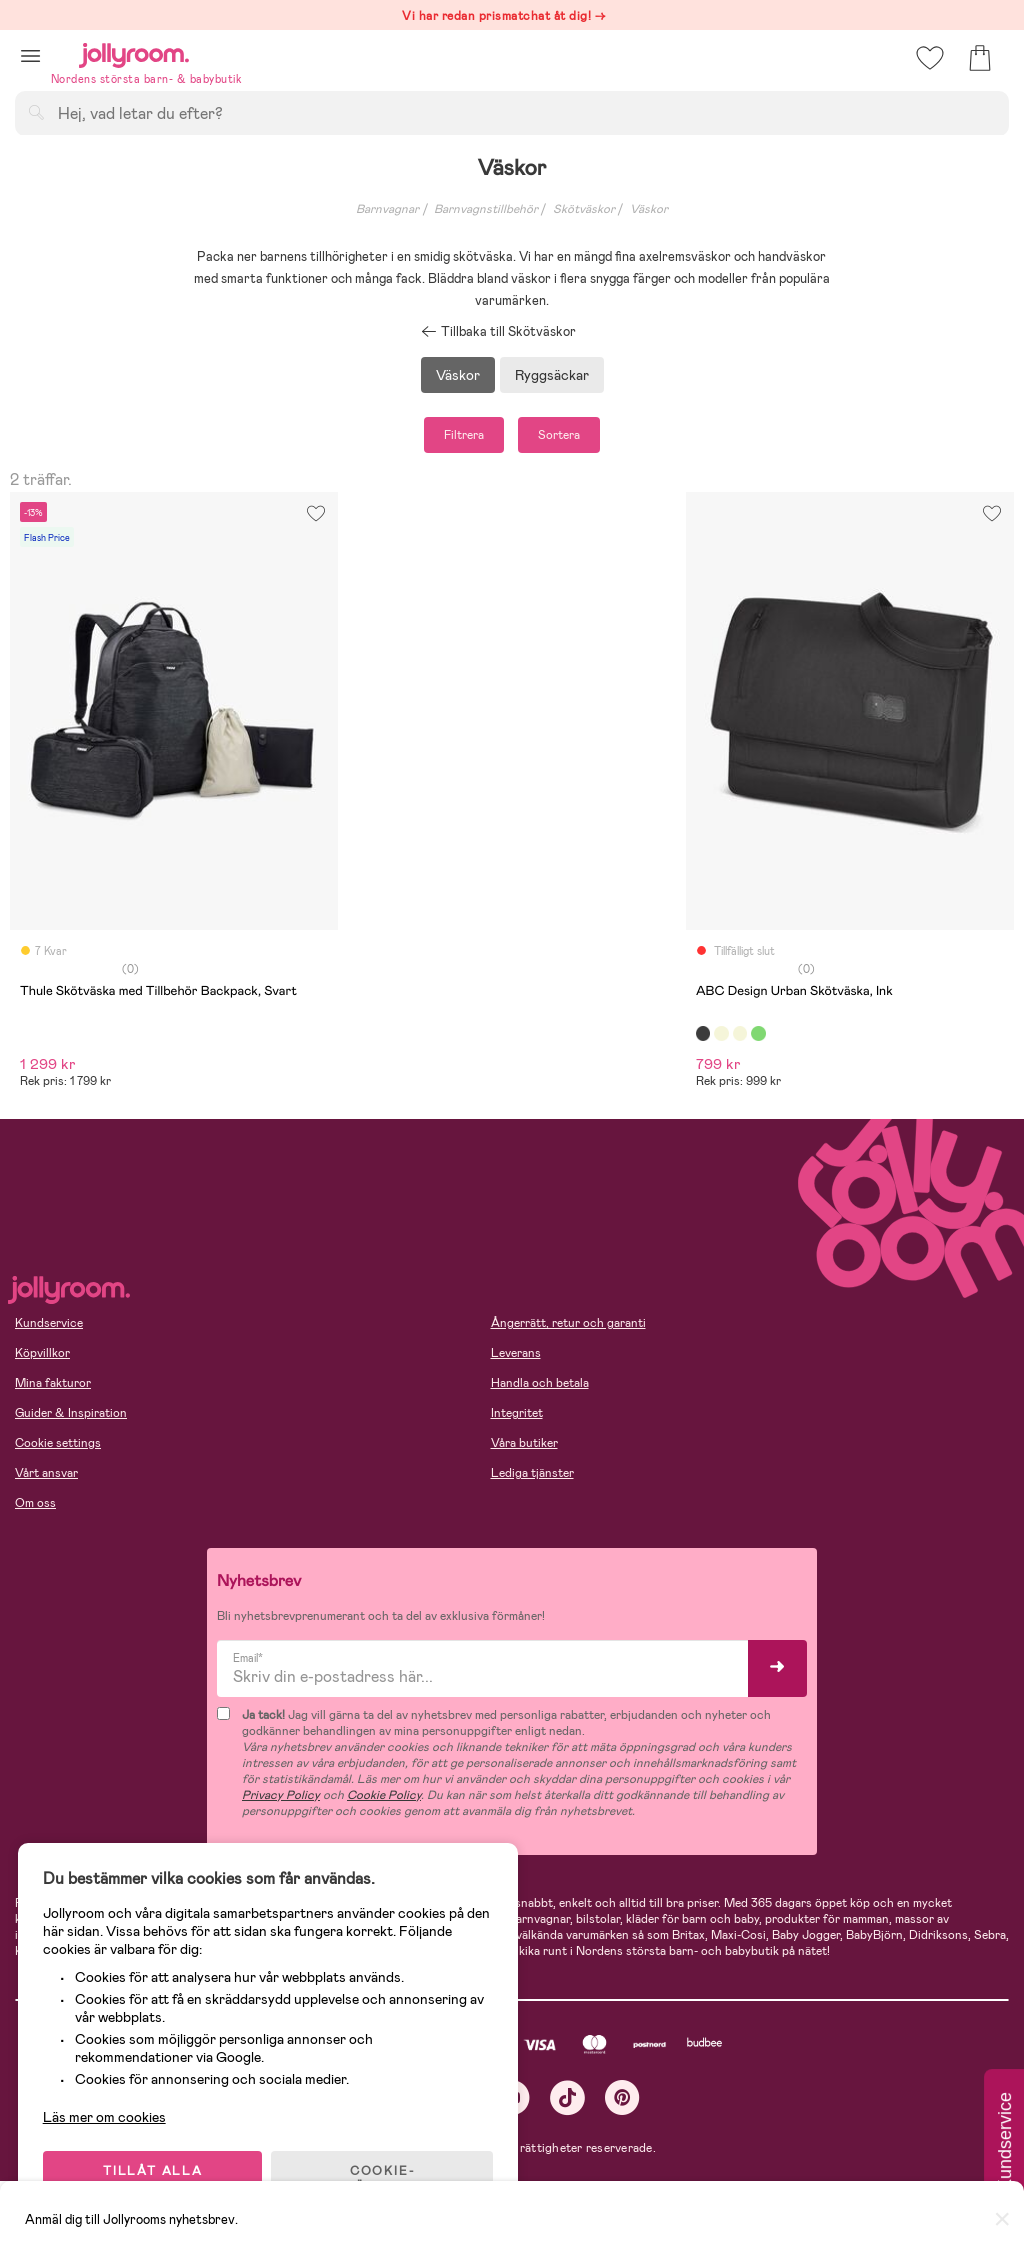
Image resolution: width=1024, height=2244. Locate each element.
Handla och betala (540, 1383)
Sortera (559, 435)
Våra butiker (524, 1443)
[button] (30, 55)
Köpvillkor (42, 1353)
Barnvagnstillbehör (486, 209)
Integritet (517, 1413)
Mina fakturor (53, 1383)
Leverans (516, 1353)
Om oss (35, 1503)
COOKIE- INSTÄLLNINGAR (384, 2176)
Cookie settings (58, 1443)
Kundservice (49, 1323)
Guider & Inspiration (71, 1413)
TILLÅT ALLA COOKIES (154, 2176)
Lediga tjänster (532, 1473)
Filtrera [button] (464, 435)
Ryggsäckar (552, 375)
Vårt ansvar (46, 1473)
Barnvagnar (387, 209)
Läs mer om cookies (106, 2114)
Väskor (649, 209)
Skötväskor (584, 209)
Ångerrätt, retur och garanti (568, 1323)
